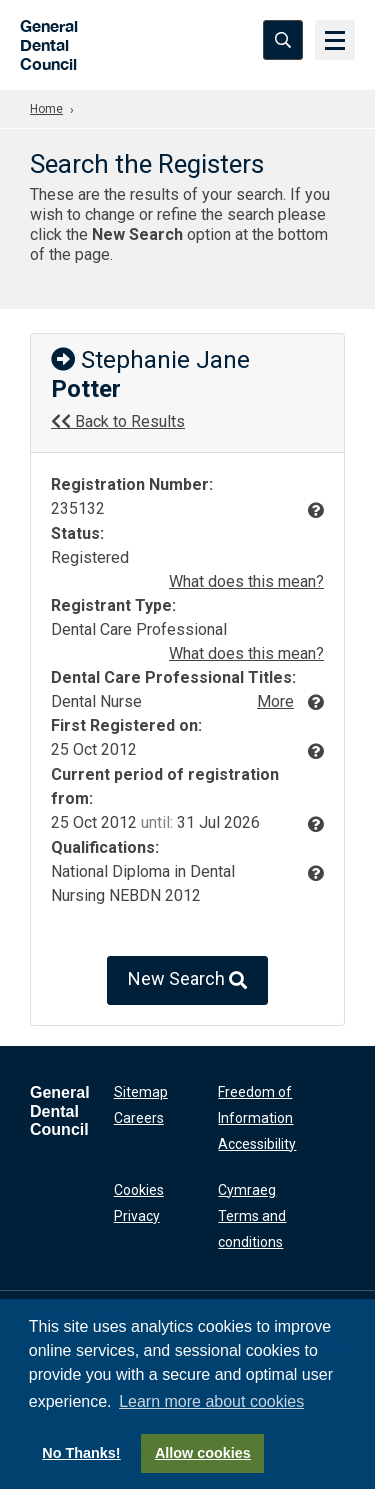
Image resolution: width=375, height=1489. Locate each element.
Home (46, 109)
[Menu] (335, 40)
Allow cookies (203, 1453)
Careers (139, 1118)
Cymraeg (247, 1190)
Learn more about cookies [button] (211, 1401)
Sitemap (141, 1092)
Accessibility (257, 1144)
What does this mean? (246, 581)
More (275, 701)
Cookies (139, 1190)
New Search (187, 980)
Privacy (137, 1216)
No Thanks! (81, 1453)
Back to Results (118, 421)
